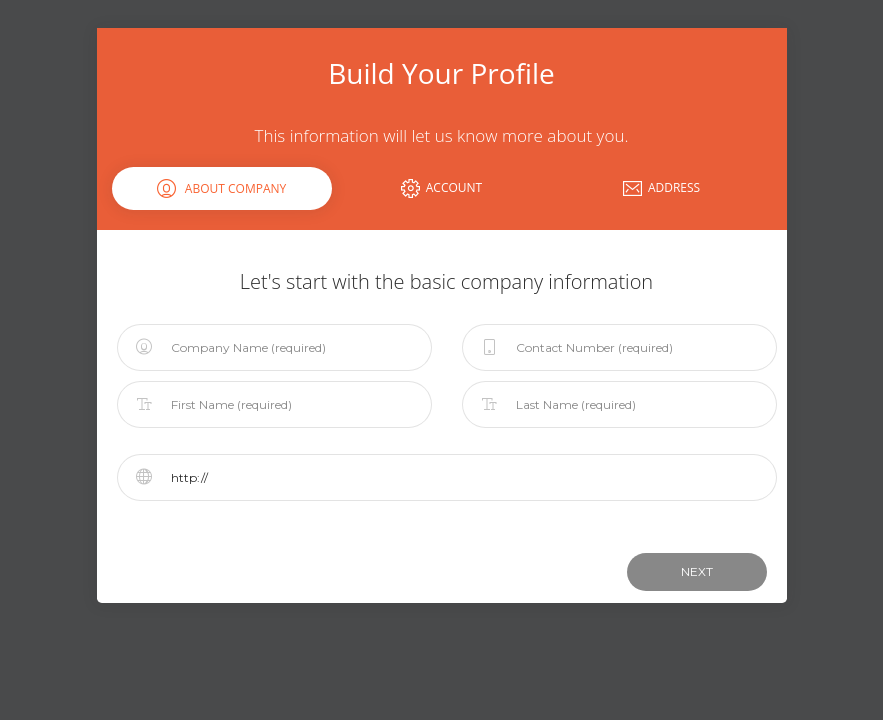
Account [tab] (441, 188)
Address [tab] (661, 188)
